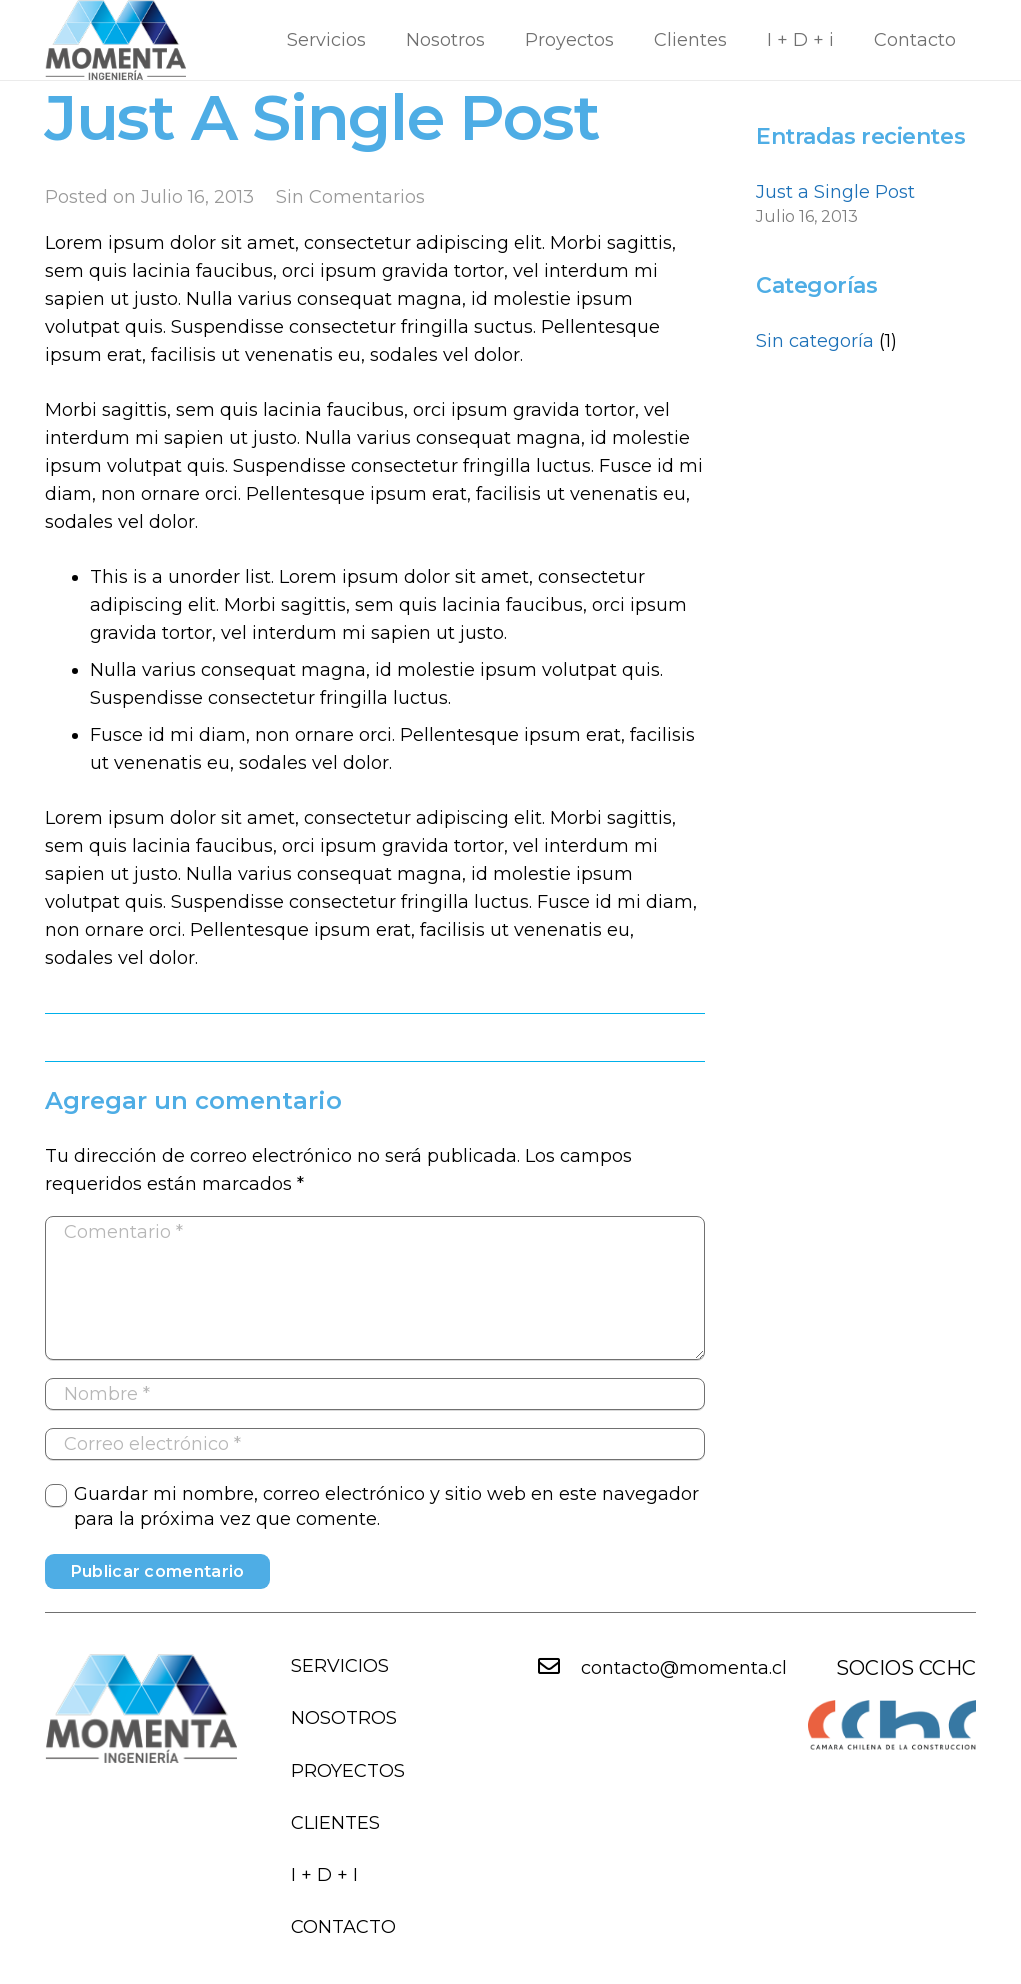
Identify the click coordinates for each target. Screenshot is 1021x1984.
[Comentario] (375, 1288)
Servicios (340, 1666)
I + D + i (324, 1875)
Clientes (335, 1823)
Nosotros (344, 1718)
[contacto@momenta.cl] (559, 1668)
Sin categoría (815, 341)
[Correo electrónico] (375, 1444)
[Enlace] (115, 40)
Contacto (343, 1927)
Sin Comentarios (350, 197)
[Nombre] (375, 1394)
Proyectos (348, 1771)
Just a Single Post (835, 192)
